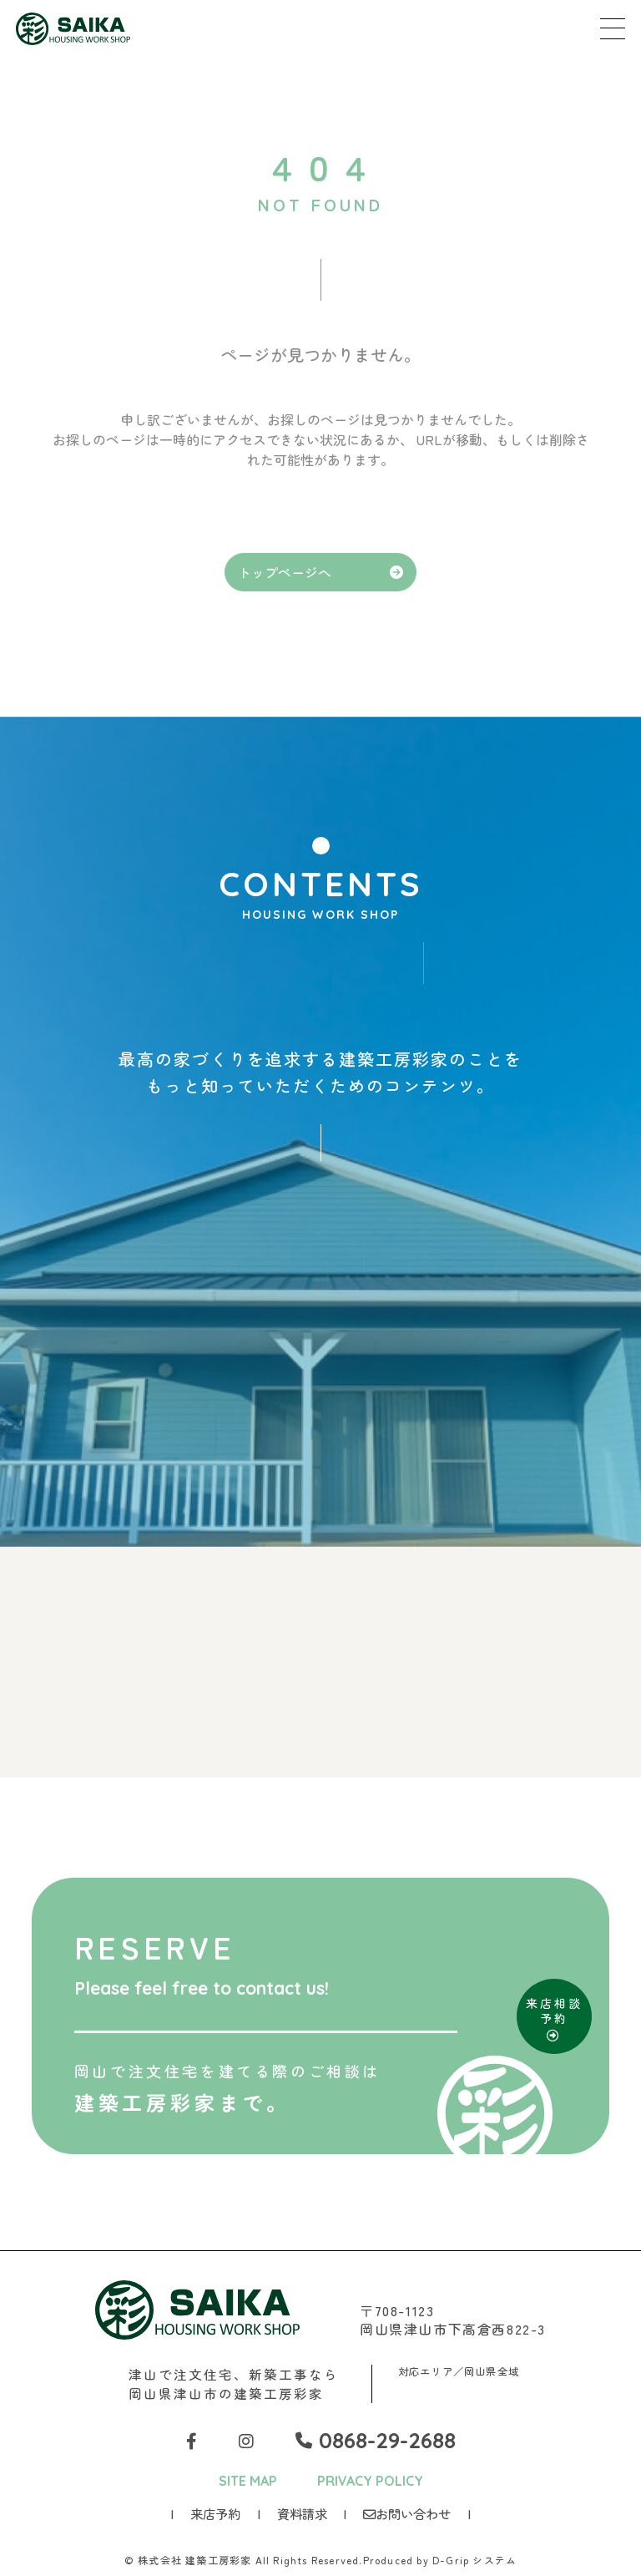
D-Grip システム (474, 2560)
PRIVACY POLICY (370, 2480)
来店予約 (215, 2513)
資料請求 (302, 2513)
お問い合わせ (407, 2513)
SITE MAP (248, 2480)
